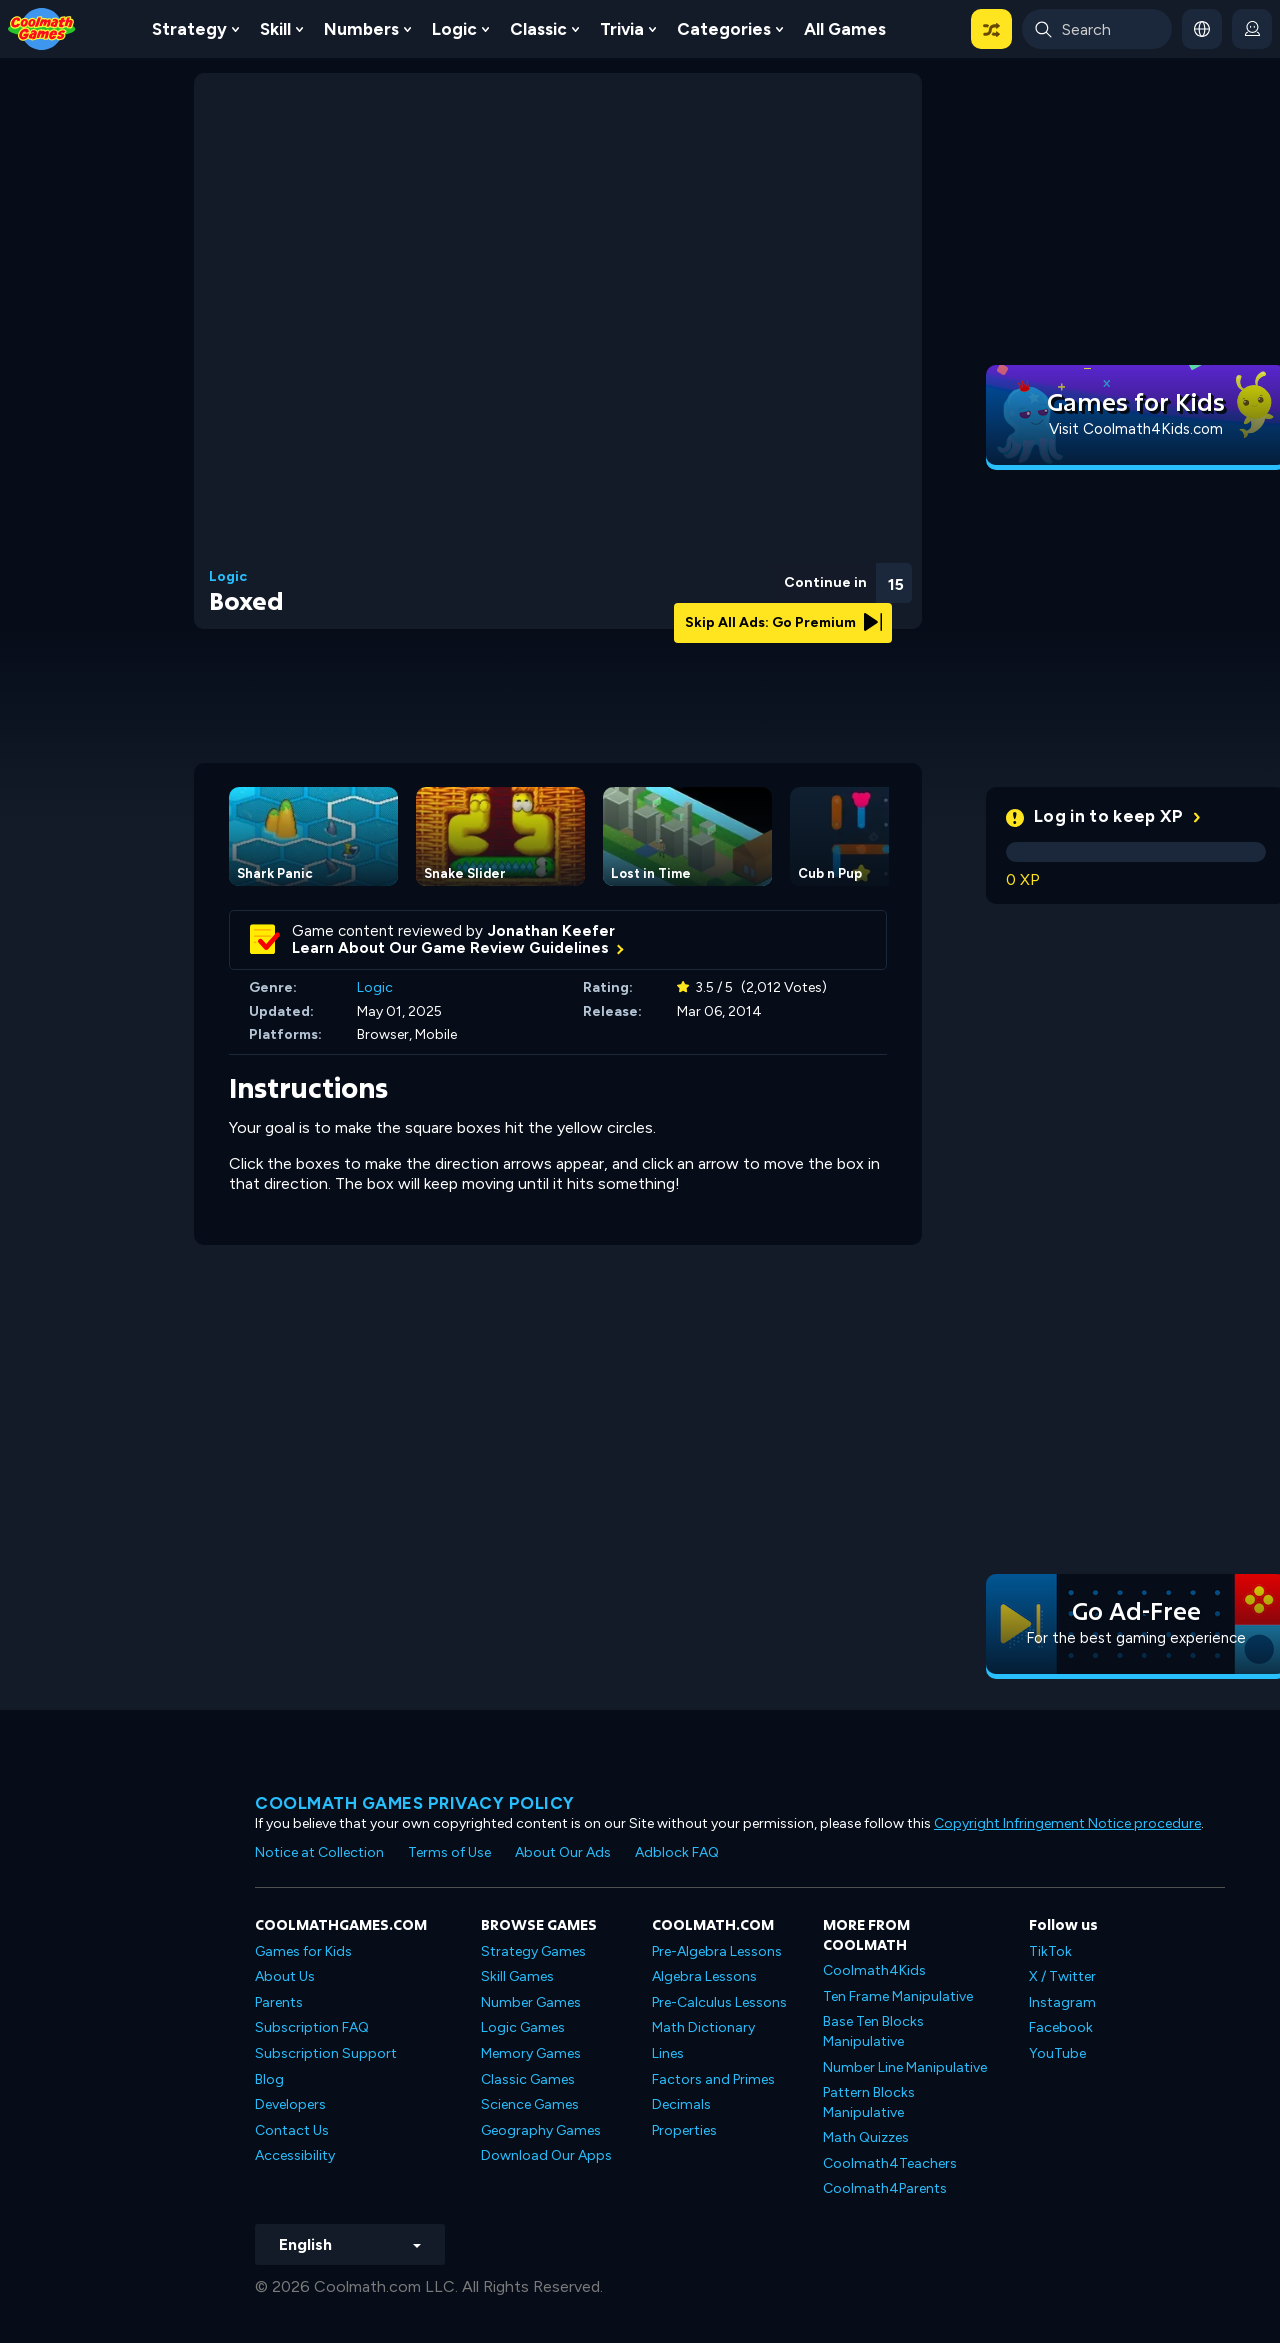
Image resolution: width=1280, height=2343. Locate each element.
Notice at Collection (319, 1852)
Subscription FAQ (312, 2027)
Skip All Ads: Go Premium (783, 622)
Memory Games (531, 2053)
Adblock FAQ (677, 1852)
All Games (845, 29)
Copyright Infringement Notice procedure (1067, 1823)
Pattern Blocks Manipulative (869, 2102)
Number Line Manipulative (905, 2067)
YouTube (1057, 2053)
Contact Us (292, 2130)
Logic (454, 29)
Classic (538, 29)
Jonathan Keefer (551, 931)
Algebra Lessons (704, 1976)
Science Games (530, 2104)
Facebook (1061, 2027)
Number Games (531, 2002)
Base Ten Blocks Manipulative (873, 2031)
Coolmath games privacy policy (415, 1803)
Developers (290, 2104)
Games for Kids (303, 1951)
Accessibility (295, 2155)
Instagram (1062, 2002)
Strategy (189, 29)
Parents (279, 2002)
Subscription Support (326, 2053)
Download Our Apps (546, 2155)
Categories (724, 29)
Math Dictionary (703, 2027)
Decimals (681, 2104)
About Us (285, 1976)
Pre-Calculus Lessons (719, 2002)
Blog (269, 2079)
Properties (684, 2130)
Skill (275, 29)
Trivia (622, 29)
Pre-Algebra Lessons (717, 1951)
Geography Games (541, 2130)
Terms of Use (449, 1852)
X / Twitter (1062, 1976)
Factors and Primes (713, 2079)
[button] (991, 29)
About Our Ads (563, 1852)
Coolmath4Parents (885, 2188)
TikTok (1050, 1951)
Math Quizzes (866, 2137)
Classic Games (528, 2079)
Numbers (361, 29)
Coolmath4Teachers (890, 2163)
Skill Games (517, 1976)
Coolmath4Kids (874, 1970)
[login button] (1252, 29)
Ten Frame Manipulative (898, 1996)
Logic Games (523, 2027)
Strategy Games (533, 1951)
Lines (668, 2053)
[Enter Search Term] (1097, 29)
